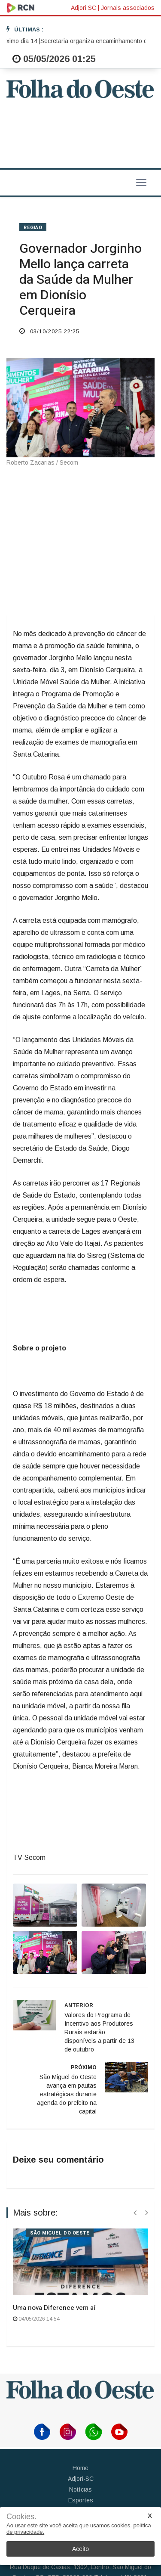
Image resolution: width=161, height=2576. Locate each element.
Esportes (80, 2500)
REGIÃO (33, 227)
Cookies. (21, 2517)
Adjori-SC (81, 2478)
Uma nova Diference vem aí (54, 2307)
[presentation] (135, 2213)
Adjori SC (83, 7)
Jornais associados (128, 7)
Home (80, 2467)
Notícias (80, 2489)
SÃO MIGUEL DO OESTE (59, 2233)
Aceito (80, 2548)
